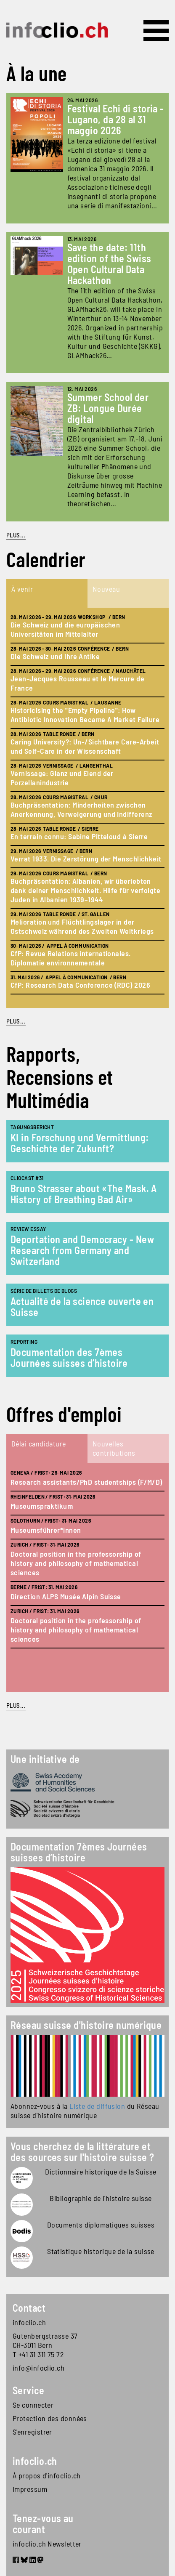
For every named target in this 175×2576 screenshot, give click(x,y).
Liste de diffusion (97, 2106)
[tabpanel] (87, 808)
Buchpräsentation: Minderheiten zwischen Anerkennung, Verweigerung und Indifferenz (81, 809)
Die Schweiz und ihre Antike (55, 656)
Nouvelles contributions (114, 1448)
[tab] (47, 593)
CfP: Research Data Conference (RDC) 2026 (80, 984)
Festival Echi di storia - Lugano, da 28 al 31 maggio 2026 (115, 119)
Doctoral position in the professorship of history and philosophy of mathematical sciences (76, 1563)
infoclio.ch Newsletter (47, 2543)
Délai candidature (38, 1443)
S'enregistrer (32, 2431)
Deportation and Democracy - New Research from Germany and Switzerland (82, 1250)
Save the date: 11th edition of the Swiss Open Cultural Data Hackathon (109, 263)
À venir (22, 588)
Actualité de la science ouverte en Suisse (82, 1306)
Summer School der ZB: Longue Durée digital (108, 408)
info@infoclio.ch (38, 2367)
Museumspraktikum (42, 1505)
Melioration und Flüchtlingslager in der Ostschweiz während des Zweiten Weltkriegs (82, 926)
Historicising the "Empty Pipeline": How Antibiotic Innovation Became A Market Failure (85, 714)
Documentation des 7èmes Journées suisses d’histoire (69, 1357)
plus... (16, 1021)
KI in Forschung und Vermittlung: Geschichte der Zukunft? (79, 1142)
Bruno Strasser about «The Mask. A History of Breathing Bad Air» (84, 1193)
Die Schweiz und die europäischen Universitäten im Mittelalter (65, 629)
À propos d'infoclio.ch (47, 2475)
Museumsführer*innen (46, 1529)
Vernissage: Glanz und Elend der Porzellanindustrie (62, 777)
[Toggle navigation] (156, 30)
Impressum (30, 2489)
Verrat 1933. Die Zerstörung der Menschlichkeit (86, 858)
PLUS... (16, 535)
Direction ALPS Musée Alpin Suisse (66, 1596)
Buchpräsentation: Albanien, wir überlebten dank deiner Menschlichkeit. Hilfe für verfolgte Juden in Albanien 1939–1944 (85, 890)
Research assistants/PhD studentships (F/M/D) (86, 1481)
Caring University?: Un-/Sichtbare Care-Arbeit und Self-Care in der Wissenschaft (85, 746)
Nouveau (106, 588)
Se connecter (33, 2404)
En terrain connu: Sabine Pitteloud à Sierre (79, 836)
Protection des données (50, 2418)
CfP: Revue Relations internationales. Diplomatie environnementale (71, 958)
